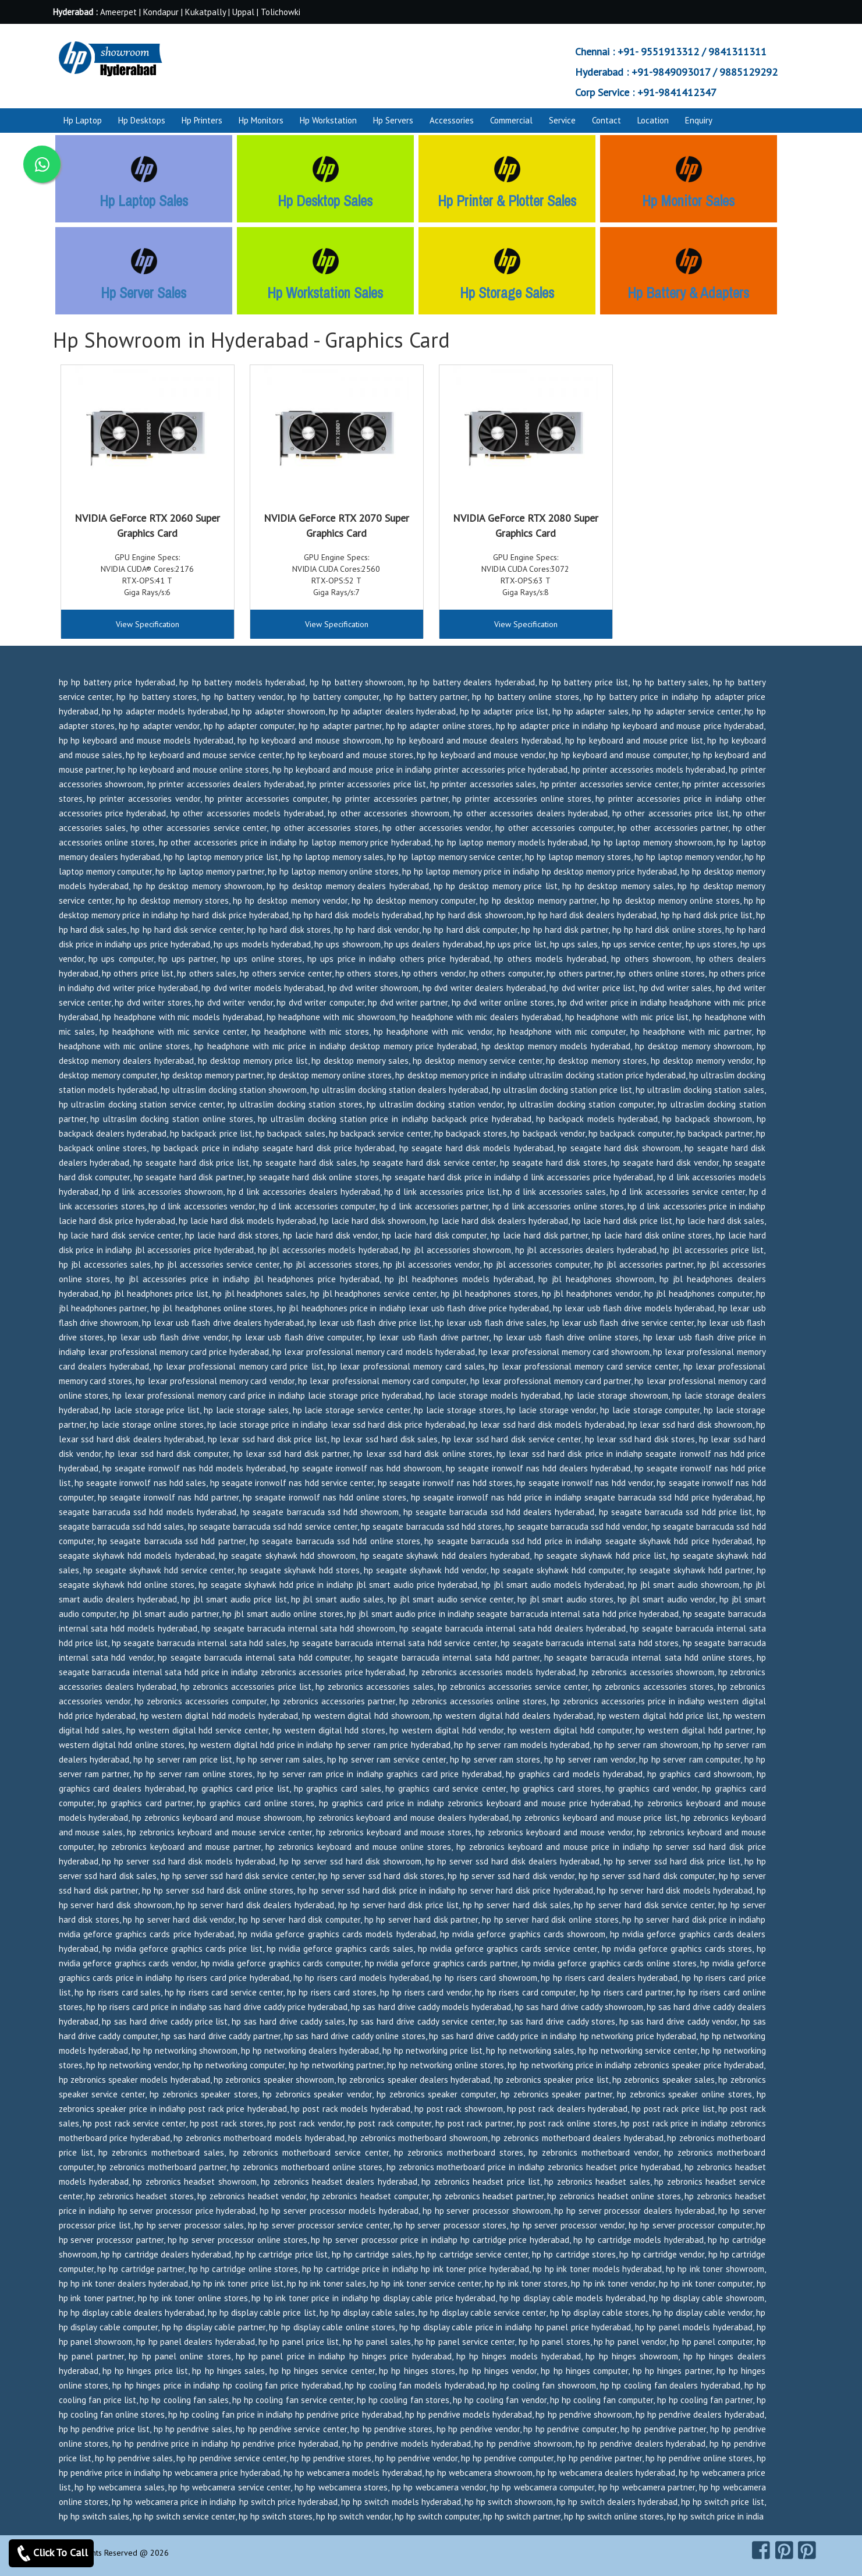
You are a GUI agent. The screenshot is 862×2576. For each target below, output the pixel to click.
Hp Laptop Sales (144, 201)
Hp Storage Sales (507, 293)
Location (653, 120)
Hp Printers (202, 120)
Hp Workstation (328, 120)
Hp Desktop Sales (325, 201)
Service (562, 120)
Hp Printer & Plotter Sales (507, 201)
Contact (606, 120)
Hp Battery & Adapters (688, 293)
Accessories (452, 120)
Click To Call (51, 2553)
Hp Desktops (141, 120)
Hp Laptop (82, 120)
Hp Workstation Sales (325, 293)
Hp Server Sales (143, 293)
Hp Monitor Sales (688, 201)
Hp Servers (393, 120)
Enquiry (698, 120)
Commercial (511, 120)
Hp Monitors (261, 120)
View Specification (147, 624)
